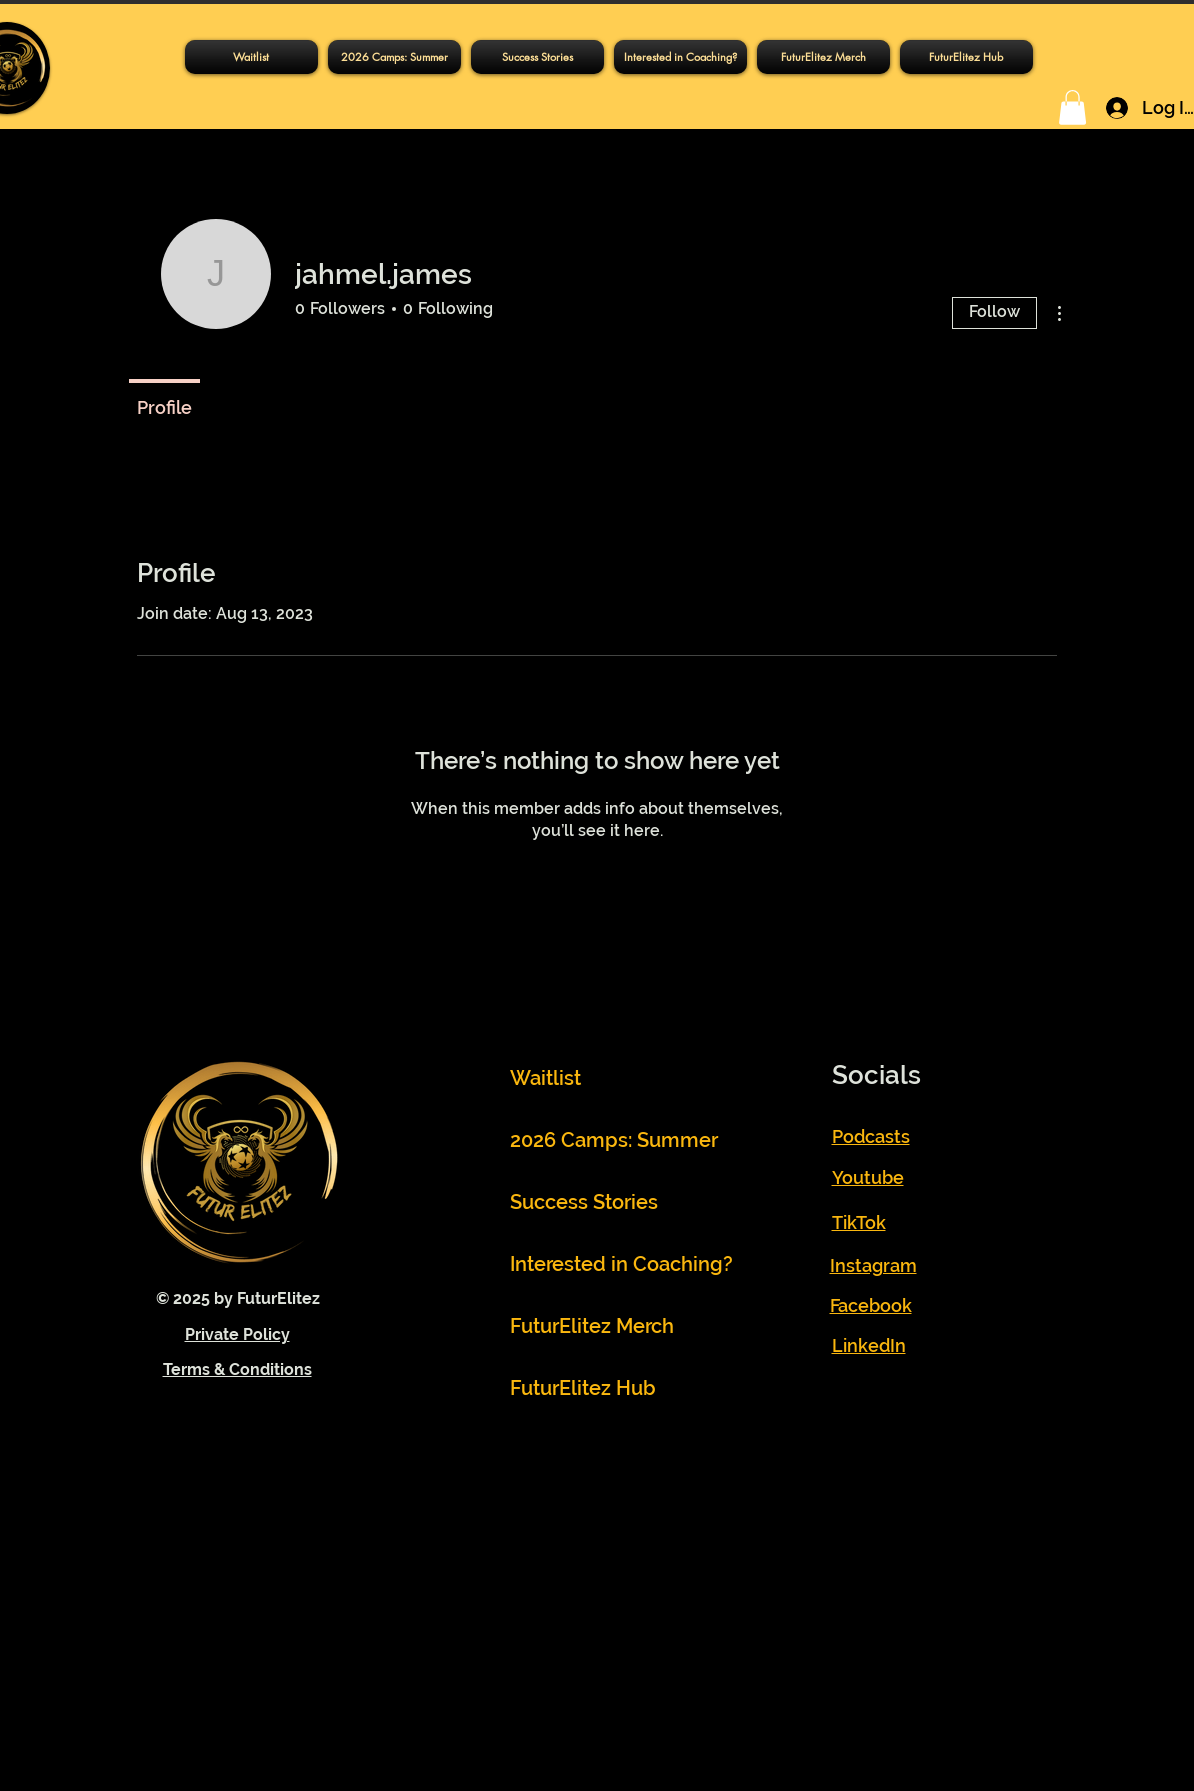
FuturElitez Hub (583, 1388)
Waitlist (545, 1078)
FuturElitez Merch (592, 1326)
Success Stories (584, 1202)
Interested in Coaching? (603, 1264)
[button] (966, 57)
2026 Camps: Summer (603, 1140)
